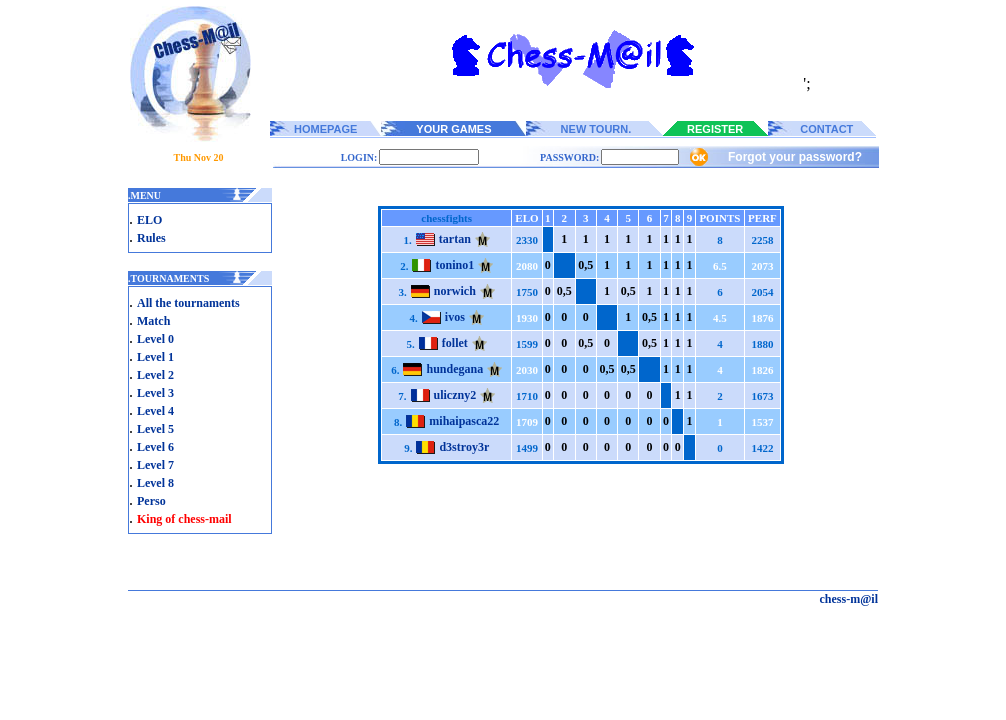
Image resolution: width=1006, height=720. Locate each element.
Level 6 (155, 447)
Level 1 (155, 357)
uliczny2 (455, 395)
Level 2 (155, 375)
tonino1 (454, 265)
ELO (149, 220)
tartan (455, 239)
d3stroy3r (464, 447)
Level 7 (155, 465)
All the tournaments (188, 303)
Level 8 (155, 483)
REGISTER (715, 129)
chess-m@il (849, 599)
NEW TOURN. (596, 129)
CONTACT (826, 129)
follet (455, 343)
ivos (455, 317)
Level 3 (155, 393)
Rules (151, 238)
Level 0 (155, 339)
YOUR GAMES (453, 129)
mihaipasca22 (464, 421)
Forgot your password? (795, 157)
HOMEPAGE (325, 129)
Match (153, 321)
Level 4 (155, 411)
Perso (151, 501)
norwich (455, 291)
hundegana (454, 369)
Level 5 (155, 429)
